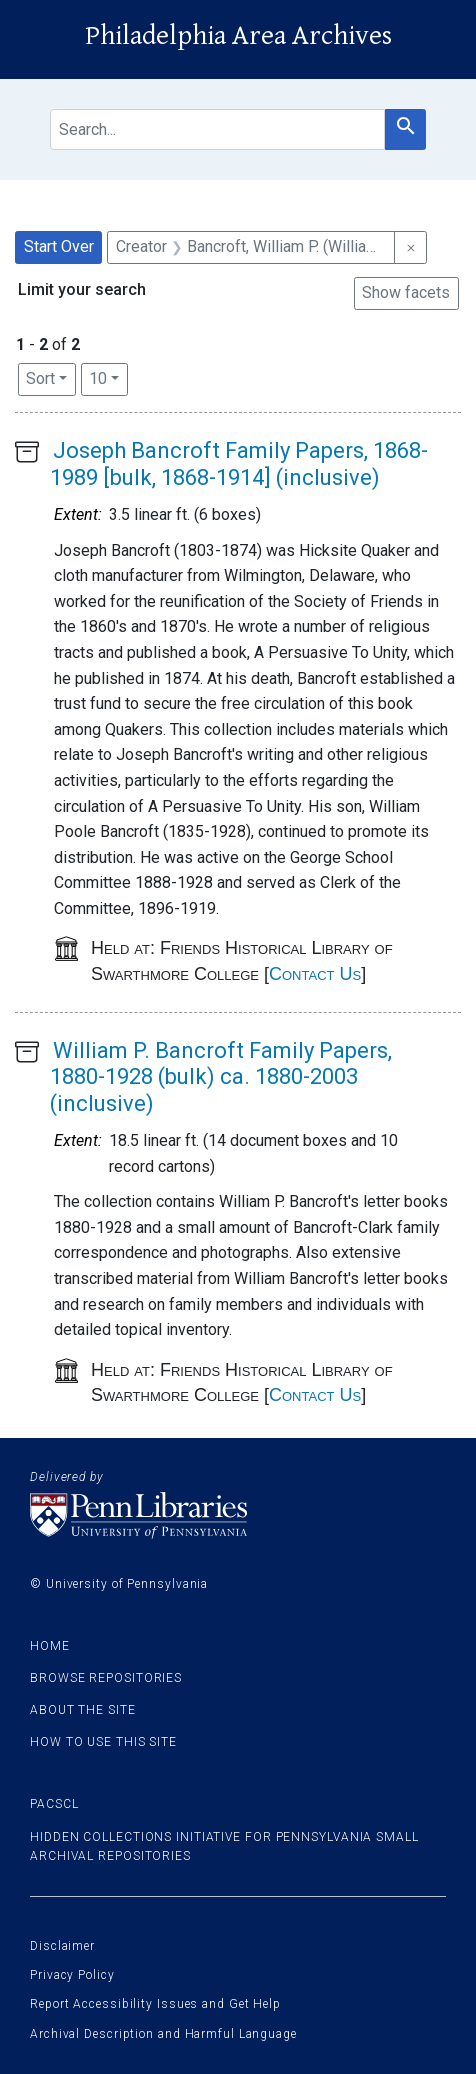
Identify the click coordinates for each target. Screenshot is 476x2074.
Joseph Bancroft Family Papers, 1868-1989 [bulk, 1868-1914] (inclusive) (239, 463)
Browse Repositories (106, 1678)
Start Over (59, 246)
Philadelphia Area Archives (238, 36)
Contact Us (315, 974)
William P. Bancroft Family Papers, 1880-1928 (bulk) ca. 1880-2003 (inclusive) (221, 1077)
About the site (83, 1710)
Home (50, 1646)
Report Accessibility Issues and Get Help (155, 2004)
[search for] (217, 129)
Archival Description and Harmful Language (163, 2034)
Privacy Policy (72, 1975)
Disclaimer (62, 1946)
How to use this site (103, 1742)
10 (108, 377)
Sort (40, 378)
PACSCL (54, 1804)
